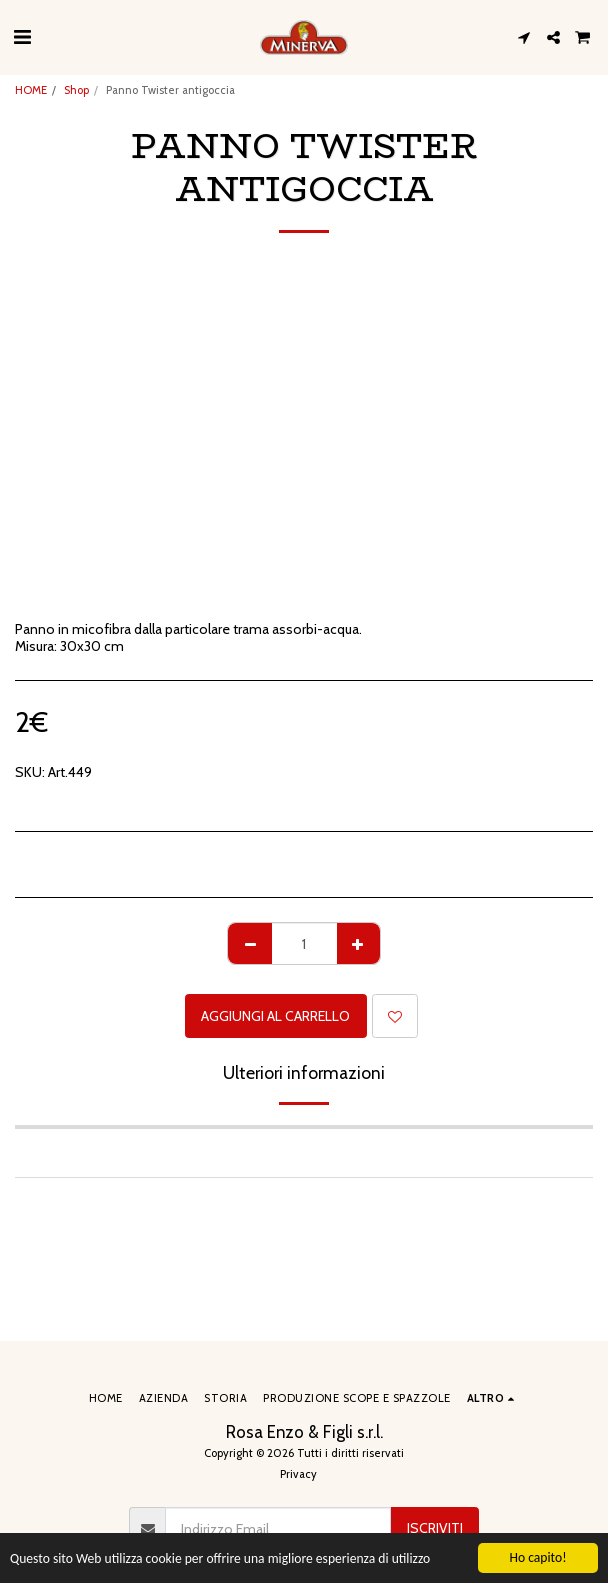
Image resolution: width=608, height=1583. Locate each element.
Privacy (298, 1474)
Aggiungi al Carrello (275, 1016)
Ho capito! (537, 1557)
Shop (76, 90)
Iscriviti (435, 1528)
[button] (22, 37)
